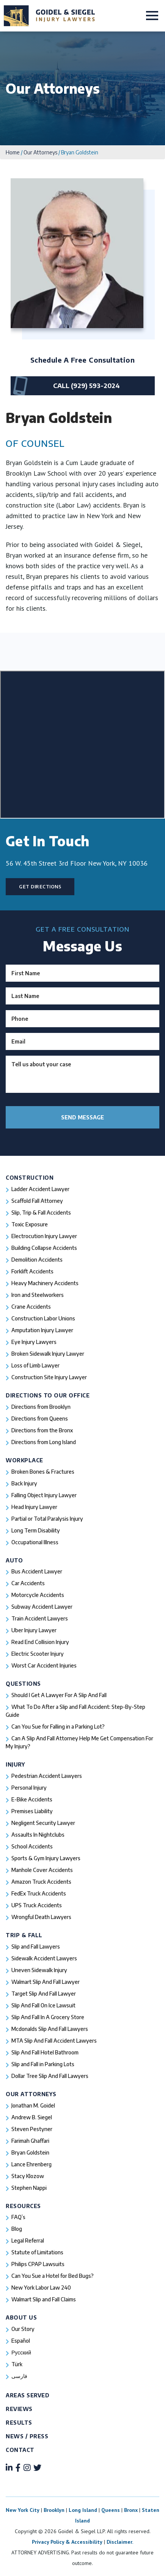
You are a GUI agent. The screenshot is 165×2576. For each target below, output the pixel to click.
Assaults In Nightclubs (37, 1834)
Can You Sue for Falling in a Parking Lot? (58, 1726)
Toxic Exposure (29, 1224)
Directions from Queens (39, 1418)
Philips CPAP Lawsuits (37, 2264)
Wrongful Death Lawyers (41, 1917)
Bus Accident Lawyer (36, 1571)
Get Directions (40, 887)
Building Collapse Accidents (44, 1248)
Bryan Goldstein (30, 2152)
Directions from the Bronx (42, 1430)
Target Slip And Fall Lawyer (43, 1993)
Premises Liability (32, 1811)
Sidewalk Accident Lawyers (44, 1958)
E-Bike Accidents (31, 1799)
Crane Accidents (31, 1306)
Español (20, 2340)
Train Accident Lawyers (39, 1618)
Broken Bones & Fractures (42, 1471)
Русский (21, 2352)
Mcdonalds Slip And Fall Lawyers (49, 2029)
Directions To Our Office (48, 1395)
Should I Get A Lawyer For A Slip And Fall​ (59, 1695)
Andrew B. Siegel (31, 2117)
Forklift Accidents (32, 1271)
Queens (110, 2510)
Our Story (23, 2329)
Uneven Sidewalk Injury (39, 1970)
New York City (22, 2510)
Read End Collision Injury (40, 1642)
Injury (15, 1764)
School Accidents (32, 1846)
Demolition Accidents (37, 1259)
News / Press (27, 2436)
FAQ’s (18, 2217)
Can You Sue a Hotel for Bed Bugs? (52, 2276)
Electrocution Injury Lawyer (44, 1236)
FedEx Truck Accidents (38, 1893)
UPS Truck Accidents (36, 1905)
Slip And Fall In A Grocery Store (47, 2017)
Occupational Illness (34, 1542)
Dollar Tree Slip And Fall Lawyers (49, 2076)
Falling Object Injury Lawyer (44, 1495)
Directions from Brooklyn (41, 1407)
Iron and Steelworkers (37, 1295)
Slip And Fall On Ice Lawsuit (43, 2005)
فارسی (19, 2376)
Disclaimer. (120, 2541)
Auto (14, 1560)
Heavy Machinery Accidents (45, 1283)
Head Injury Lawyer (34, 1507)
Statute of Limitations (37, 2252)
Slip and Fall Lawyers (35, 1946)
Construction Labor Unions (43, 1318)
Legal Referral (27, 2240)
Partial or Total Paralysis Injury (47, 1518)
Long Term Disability (35, 1530)
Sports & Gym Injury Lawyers (45, 1858)
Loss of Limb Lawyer (35, 1365)
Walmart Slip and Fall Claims (43, 2299)
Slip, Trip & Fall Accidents (41, 1212)
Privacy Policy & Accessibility (67, 2541)
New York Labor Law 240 (41, 2287)
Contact (20, 2450)
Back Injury (24, 1483)
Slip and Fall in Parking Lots (42, 2064)
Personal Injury (29, 1787)
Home (13, 152)
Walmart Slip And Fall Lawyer (45, 1982)
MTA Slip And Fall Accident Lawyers (54, 2040)
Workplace (24, 1460)
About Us (21, 2317)
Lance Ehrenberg (31, 2164)
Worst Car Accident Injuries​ (44, 1665)
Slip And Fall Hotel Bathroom (45, 2052)
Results (19, 2422)
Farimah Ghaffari (30, 2140)
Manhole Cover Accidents (42, 1870)
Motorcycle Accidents (37, 1595)
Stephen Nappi (29, 2188)
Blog (16, 2229)
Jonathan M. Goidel (33, 2105)
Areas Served (27, 2395)
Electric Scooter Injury (37, 1653)
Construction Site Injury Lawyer (49, 1377)
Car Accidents (28, 1583)
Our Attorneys (40, 152)
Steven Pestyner (31, 2129)
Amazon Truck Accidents (41, 1881)
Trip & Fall (24, 1935)
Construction (29, 1177)
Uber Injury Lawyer (34, 1630)
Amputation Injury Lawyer (42, 1330)
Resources (23, 2206)
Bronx (131, 2510)
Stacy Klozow (27, 2176)
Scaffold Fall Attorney (37, 1201)
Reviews (19, 2409)
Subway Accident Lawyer (41, 1606)
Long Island (83, 2510)
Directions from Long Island (43, 1442)
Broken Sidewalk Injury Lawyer (47, 1353)
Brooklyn (54, 2510)
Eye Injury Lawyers (34, 1342)
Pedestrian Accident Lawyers (46, 1776)
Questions (23, 1683)
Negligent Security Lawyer (43, 1823)
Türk (16, 2364)
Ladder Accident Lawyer (40, 1189)
